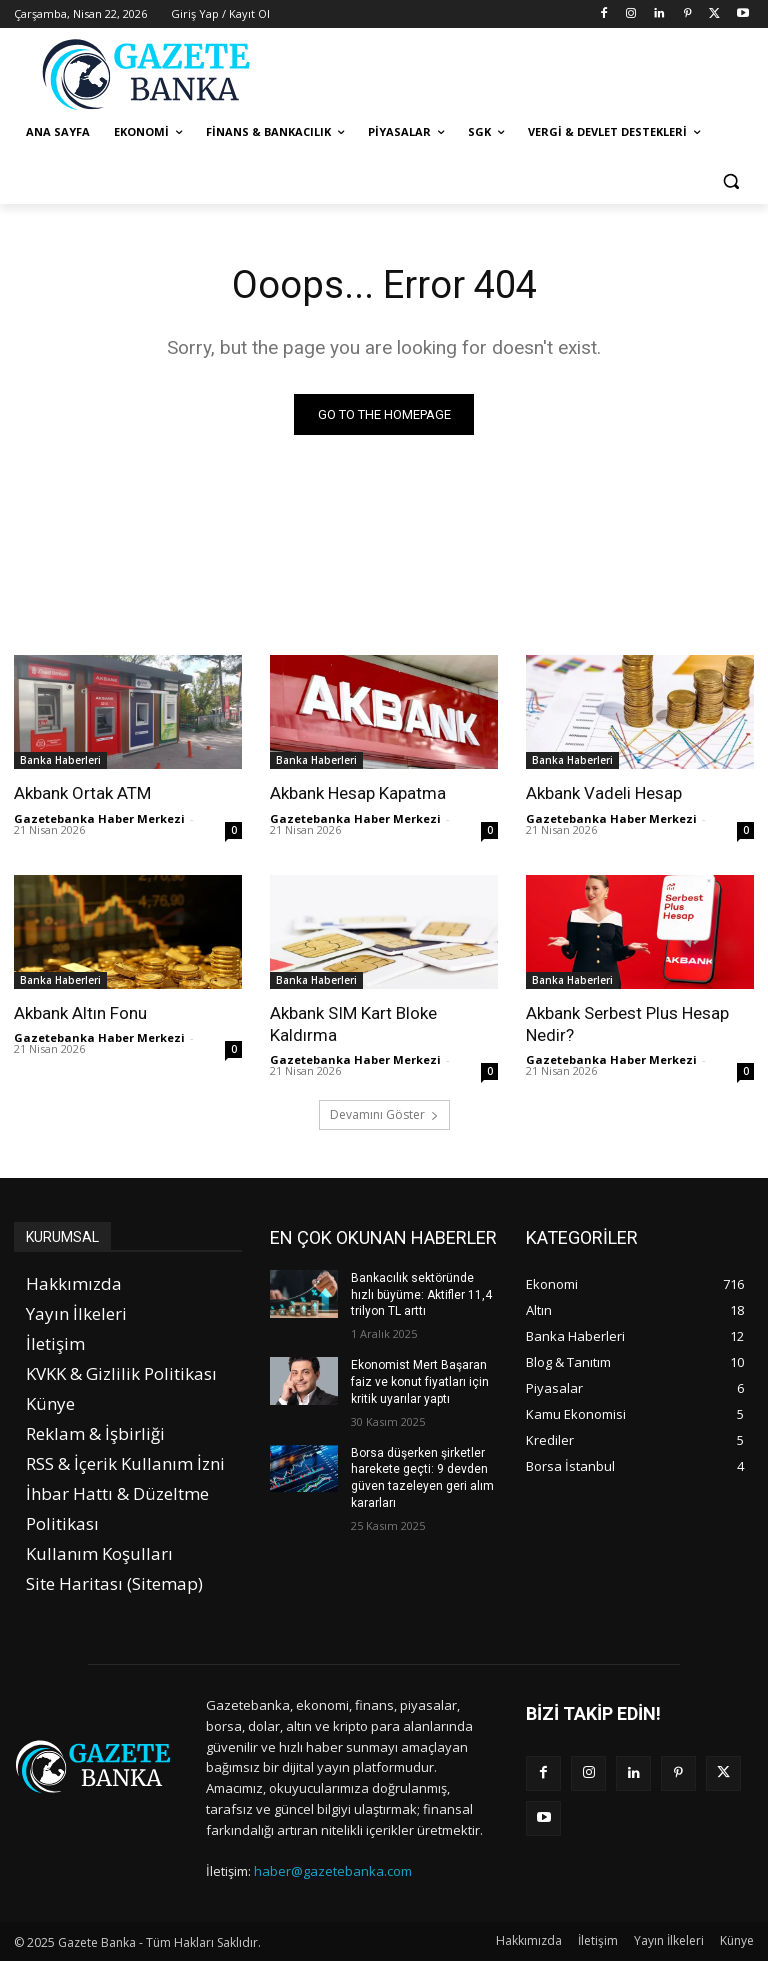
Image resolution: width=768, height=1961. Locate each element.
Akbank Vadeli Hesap (604, 793)
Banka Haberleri (60, 760)
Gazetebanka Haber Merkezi (99, 818)
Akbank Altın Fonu (80, 1013)
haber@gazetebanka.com (333, 1871)
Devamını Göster (384, 1114)
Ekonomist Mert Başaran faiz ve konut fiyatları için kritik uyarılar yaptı (420, 1382)
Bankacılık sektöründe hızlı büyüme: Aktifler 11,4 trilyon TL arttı (421, 1295)
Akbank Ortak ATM (82, 793)
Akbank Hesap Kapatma (358, 793)
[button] (730, 180)
